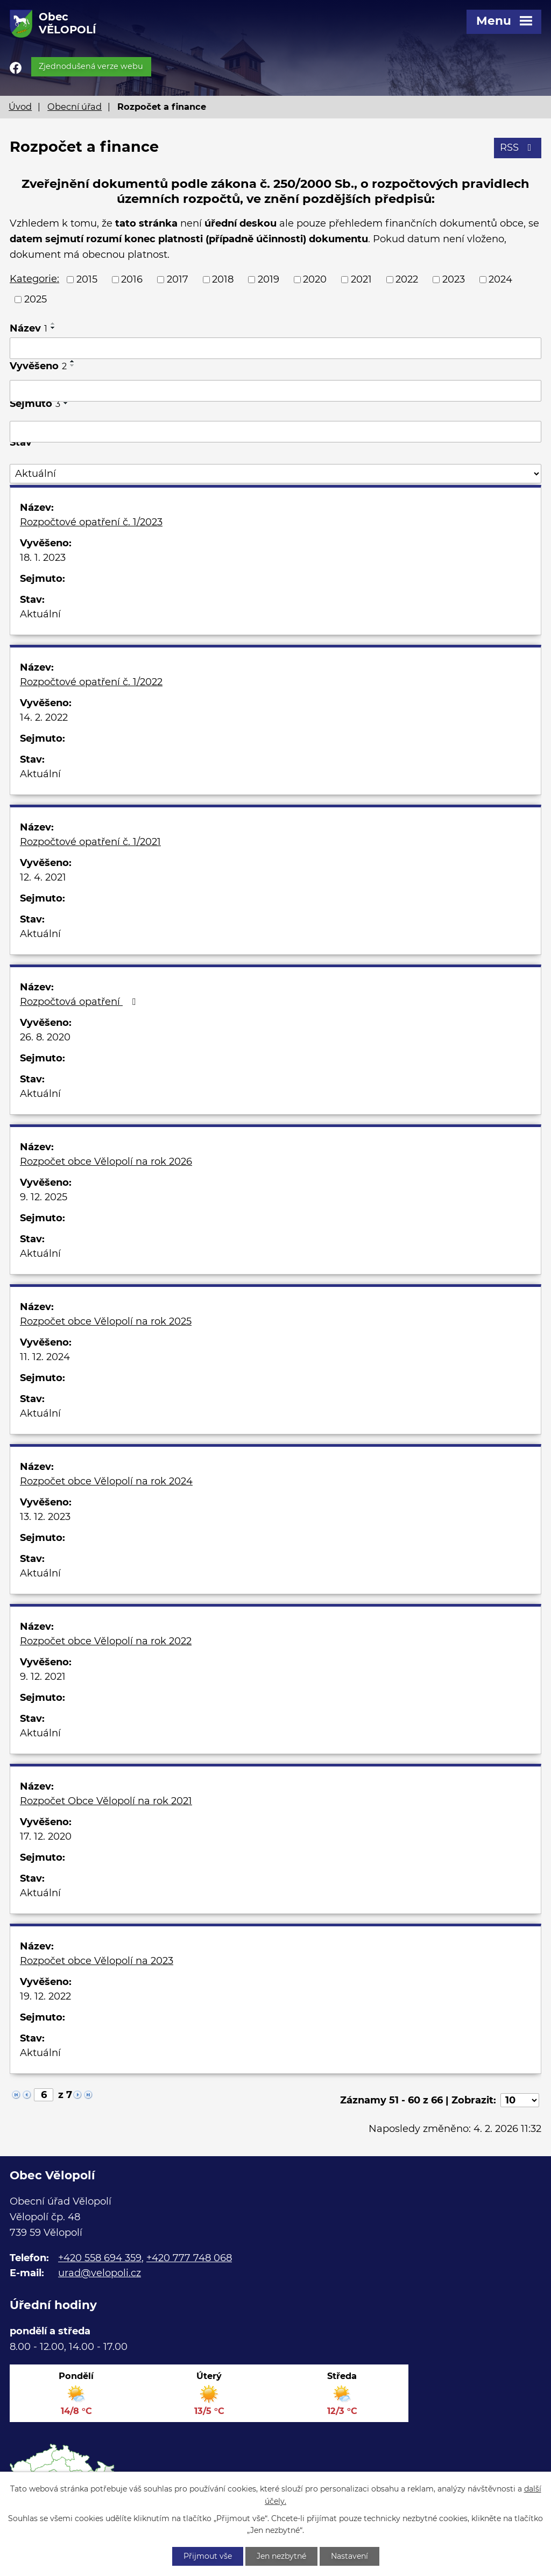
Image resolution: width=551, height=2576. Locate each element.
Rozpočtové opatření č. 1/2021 (90, 842)
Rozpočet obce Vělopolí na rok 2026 (106, 1161)
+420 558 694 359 (100, 2258)
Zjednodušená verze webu (91, 66)
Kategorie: (34, 279)
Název (28, 328)
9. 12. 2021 (43, 1677)
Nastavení (349, 2556)
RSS (518, 147)
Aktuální (40, 614)
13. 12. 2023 (45, 1517)
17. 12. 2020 (46, 1836)
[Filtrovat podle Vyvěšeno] (275, 391)
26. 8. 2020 (45, 1037)
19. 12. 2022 (45, 1996)
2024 (500, 279)
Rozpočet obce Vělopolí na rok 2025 (106, 1321)
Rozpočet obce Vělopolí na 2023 (96, 1961)
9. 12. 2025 (43, 1197)
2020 (315, 279)
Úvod (20, 106)
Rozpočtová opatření (80, 1002)
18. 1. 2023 (43, 558)
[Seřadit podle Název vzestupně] (53, 323)
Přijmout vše (207, 2556)
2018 (223, 279)
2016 (132, 279)
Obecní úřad (74, 106)
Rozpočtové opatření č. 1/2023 (91, 522)
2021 (361, 279)
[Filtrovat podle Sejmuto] (275, 431)
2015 (86, 279)
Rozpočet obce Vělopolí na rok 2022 (106, 1641)
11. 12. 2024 (45, 1357)
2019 (268, 279)
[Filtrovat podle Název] (275, 348)
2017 (177, 279)
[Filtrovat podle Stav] (275, 474)
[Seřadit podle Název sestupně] (53, 328)
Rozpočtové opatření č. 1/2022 (91, 682)
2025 (35, 299)
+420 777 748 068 (189, 2258)
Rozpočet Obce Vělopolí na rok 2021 (106, 1801)
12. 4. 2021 (43, 877)
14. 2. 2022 (44, 717)
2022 (406, 279)
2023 (453, 279)
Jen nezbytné (281, 2556)
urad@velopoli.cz (99, 2273)
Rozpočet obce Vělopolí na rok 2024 (106, 1481)
